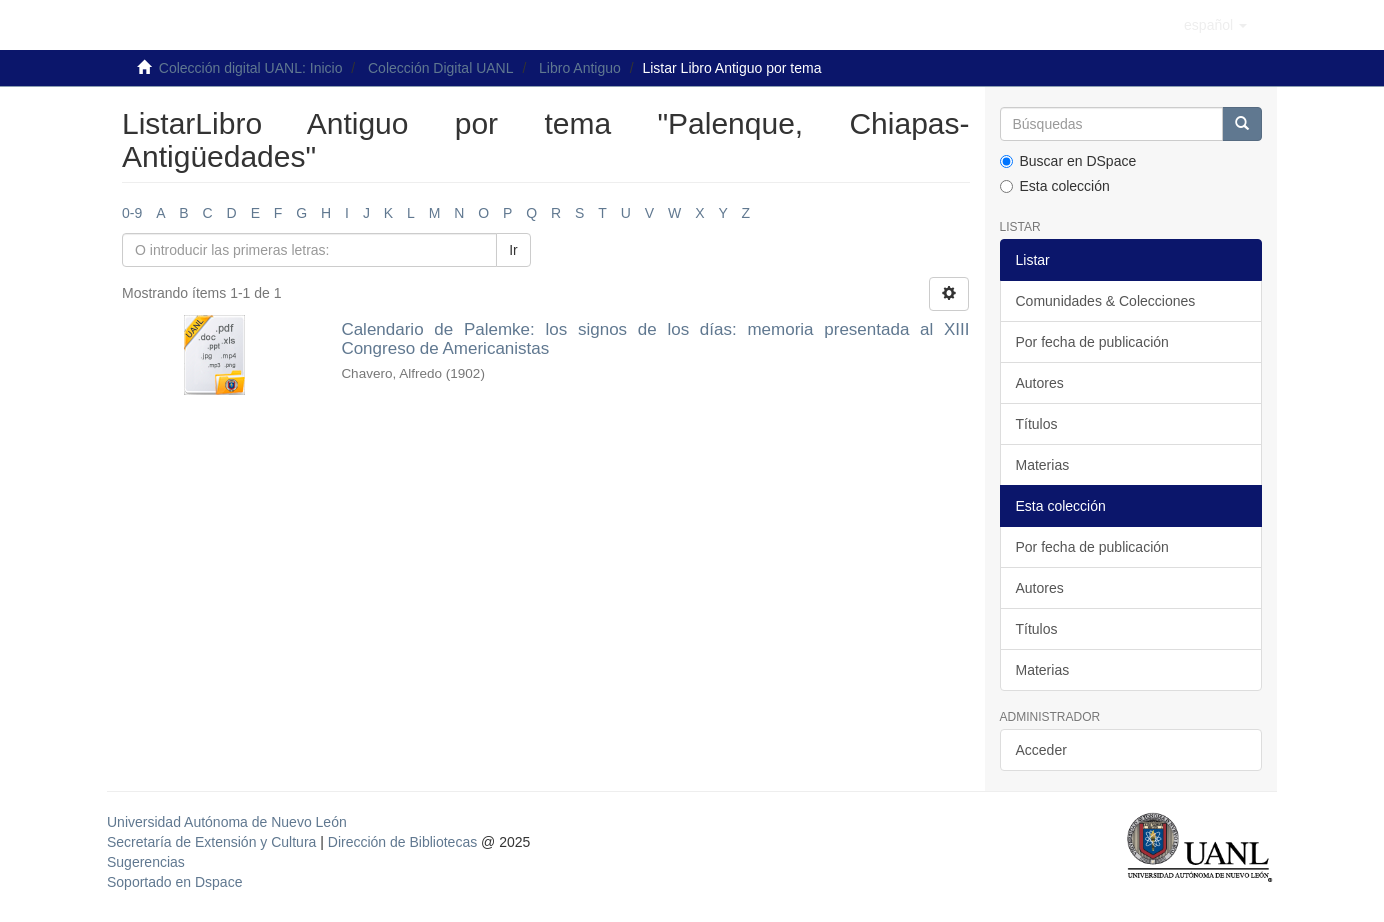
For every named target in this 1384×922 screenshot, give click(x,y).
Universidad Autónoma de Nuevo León (227, 822)
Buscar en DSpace (1068, 161)
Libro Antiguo (580, 68)
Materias (1043, 465)
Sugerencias (146, 862)
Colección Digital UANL (441, 68)
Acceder (1041, 750)
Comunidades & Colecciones (1106, 301)
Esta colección (1055, 186)
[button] (1215, 25)
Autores (1040, 383)
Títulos (1037, 424)
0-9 (132, 213)
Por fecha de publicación (1092, 342)
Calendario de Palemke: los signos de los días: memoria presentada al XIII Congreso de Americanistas (655, 339)
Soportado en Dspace (174, 882)
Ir (513, 250)
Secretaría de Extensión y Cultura (213, 842)
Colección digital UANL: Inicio (251, 68)
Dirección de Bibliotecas (402, 842)
